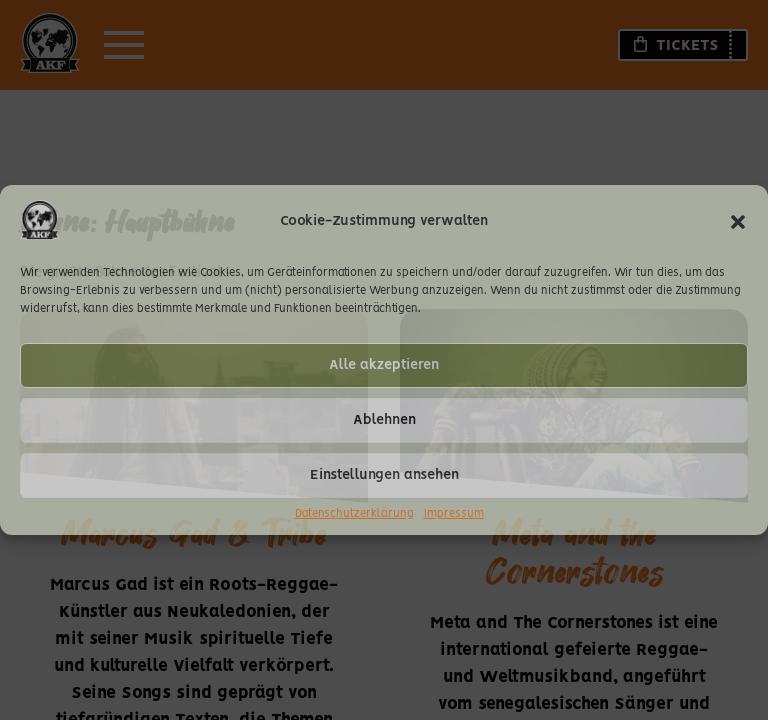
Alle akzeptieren (384, 365)
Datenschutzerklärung (354, 514)
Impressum (454, 514)
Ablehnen (384, 420)
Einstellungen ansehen (384, 475)
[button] (738, 222)
